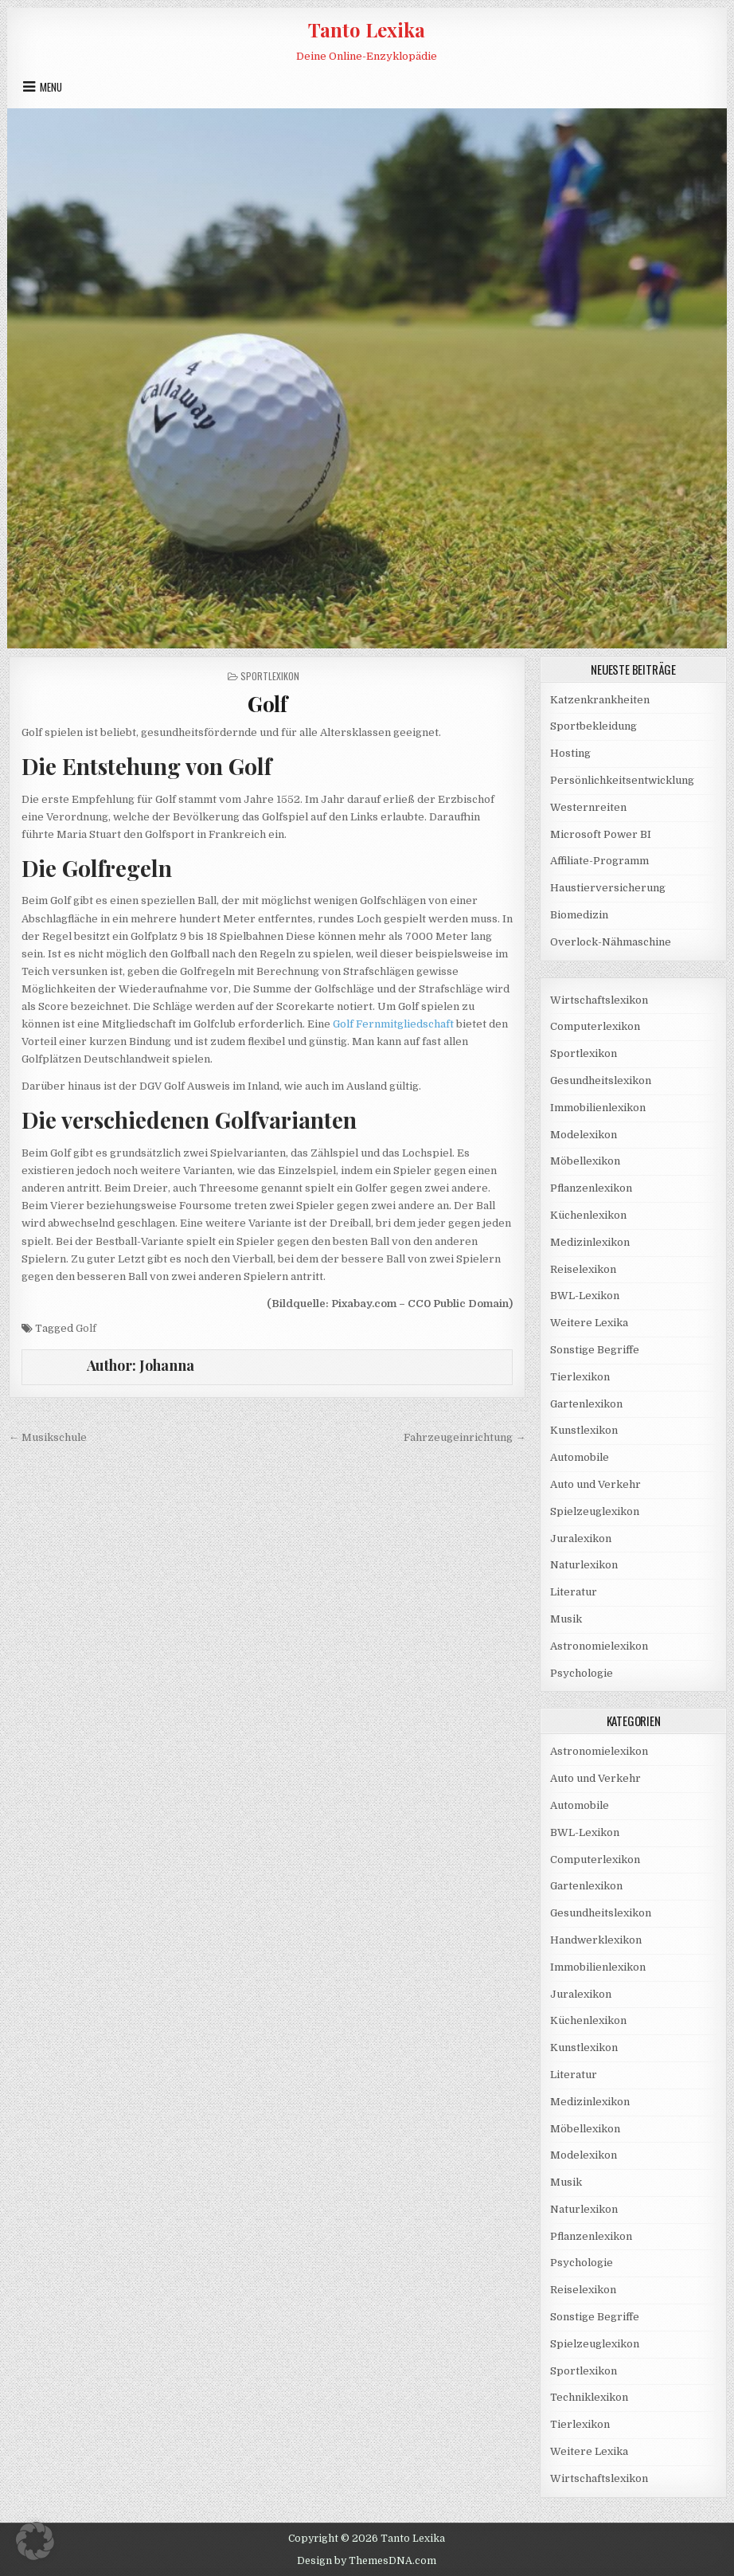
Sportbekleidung (593, 726)
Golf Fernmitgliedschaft (393, 1024)
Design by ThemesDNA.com (366, 2560)
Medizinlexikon (590, 1242)
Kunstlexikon (584, 1430)
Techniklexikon (589, 2397)
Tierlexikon (580, 1377)
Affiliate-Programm (599, 861)
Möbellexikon (585, 1161)
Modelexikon (583, 1135)
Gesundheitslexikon (600, 1080)
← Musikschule (48, 1437)
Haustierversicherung (608, 888)
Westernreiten (588, 807)
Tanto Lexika (366, 29)
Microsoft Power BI (600, 834)
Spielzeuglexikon (594, 1511)
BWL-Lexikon (584, 1296)
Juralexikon (580, 1538)
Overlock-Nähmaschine (610, 942)
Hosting (570, 753)
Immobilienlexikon (598, 1108)
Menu (51, 87)
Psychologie (581, 1673)
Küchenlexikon (588, 1215)
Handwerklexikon (596, 1940)
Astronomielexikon (599, 1646)
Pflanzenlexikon (591, 1188)
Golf (267, 704)
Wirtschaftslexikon (599, 1000)
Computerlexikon (595, 1026)
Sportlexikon (269, 676)
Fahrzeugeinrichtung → (464, 1437)
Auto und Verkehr (595, 1484)
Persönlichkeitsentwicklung (622, 780)
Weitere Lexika (589, 1323)
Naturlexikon (584, 1565)
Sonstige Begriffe (594, 1350)
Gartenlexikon (586, 1404)
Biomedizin (579, 915)
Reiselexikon (583, 1269)
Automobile (579, 1457)
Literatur (573, 1592)
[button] (35, 2541)
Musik (566, 1619)
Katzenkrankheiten (600, 700)
